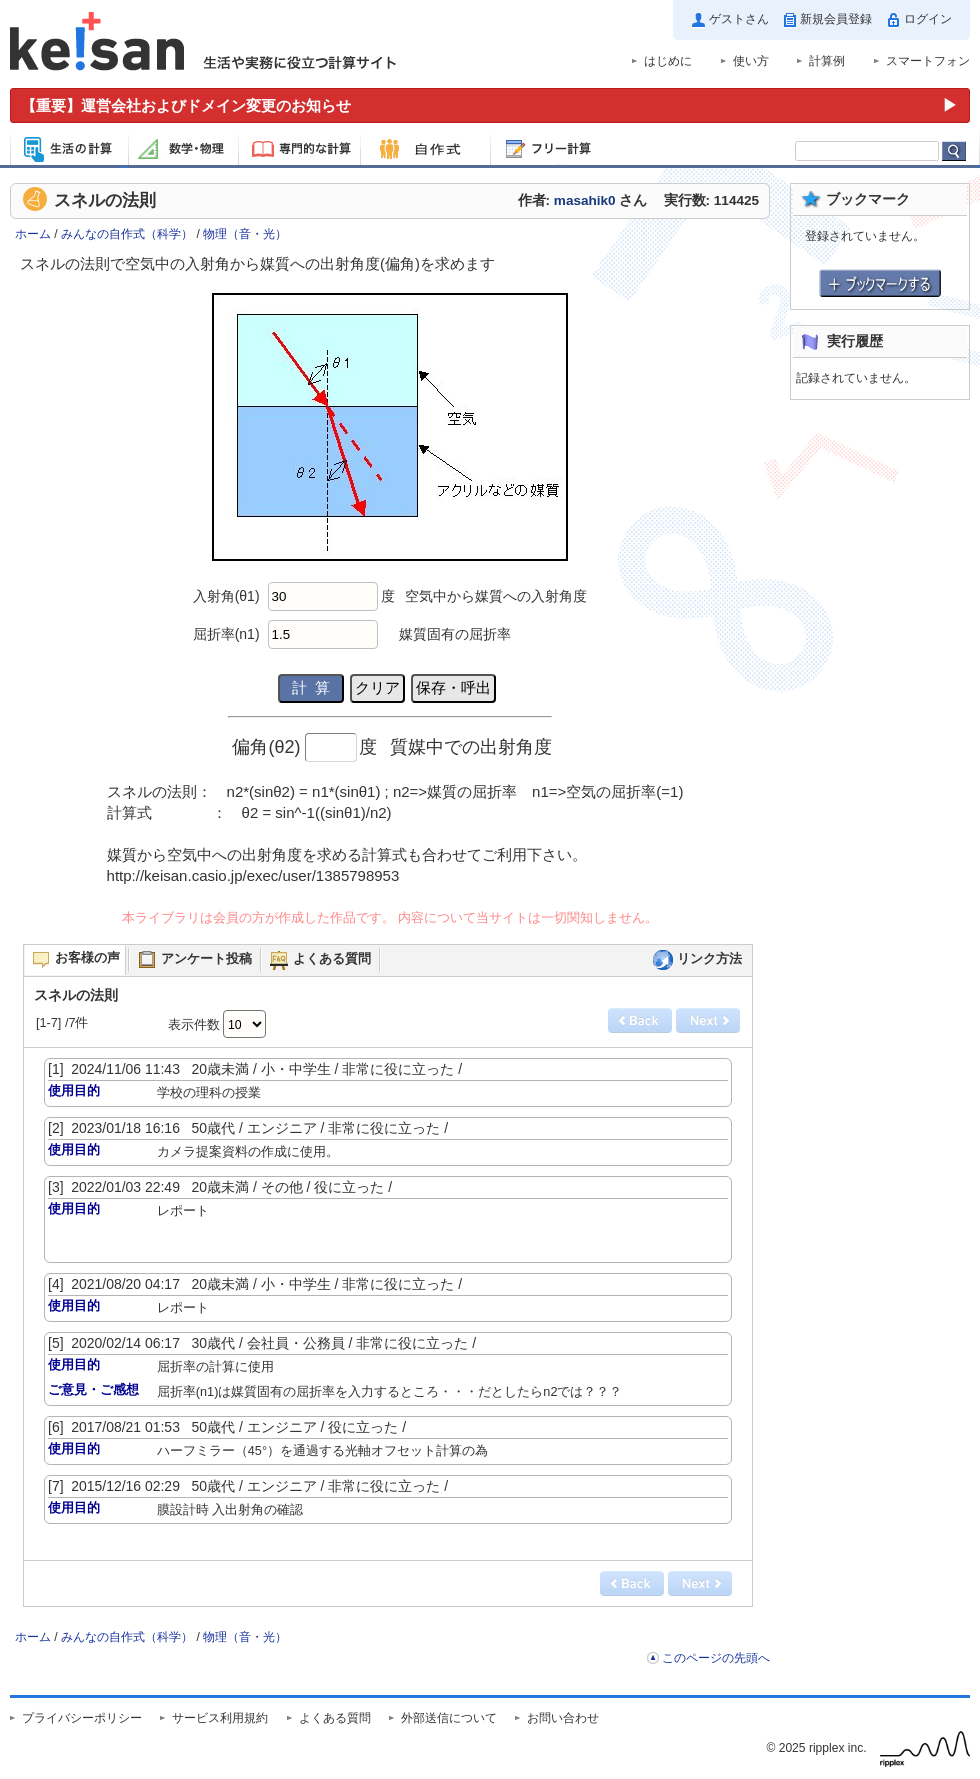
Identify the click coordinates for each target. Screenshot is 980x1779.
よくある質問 (335, 1718)
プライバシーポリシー (82, 1718)
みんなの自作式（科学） (127, 234)
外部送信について (449, 1718)
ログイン (928, 19)
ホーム (33, 234)
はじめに (668, 61)
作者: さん (583, 200)
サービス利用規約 (220, 1718)
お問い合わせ (563, 1718)
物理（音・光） (245, 234)
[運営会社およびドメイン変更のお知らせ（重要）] (490, 105)
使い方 (751, 61)
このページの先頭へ (716, 1658)
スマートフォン (928, 61)
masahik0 (585, 200)
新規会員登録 (836, 19)
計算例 (827, 61)
